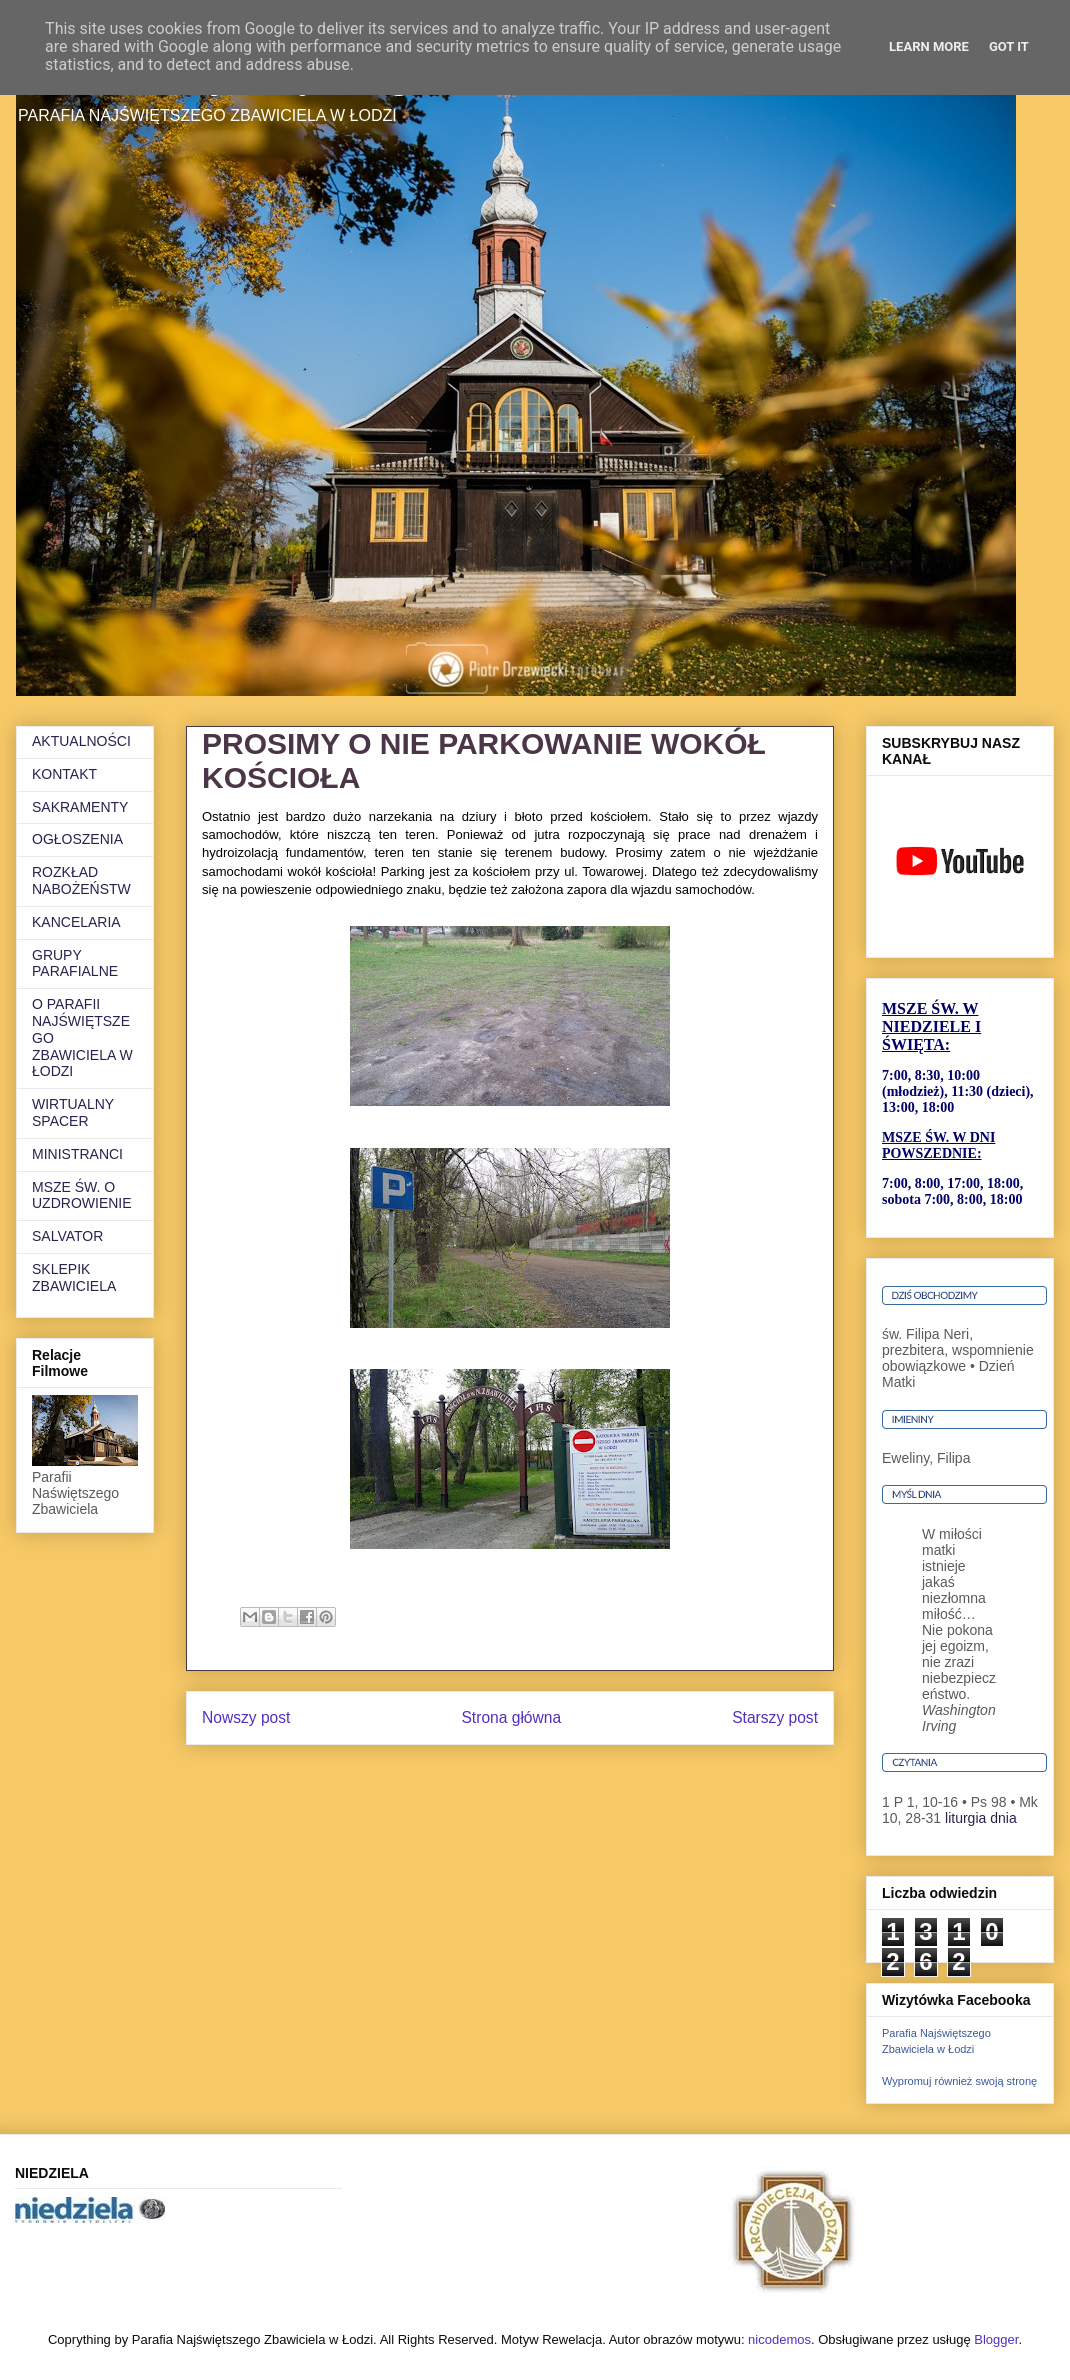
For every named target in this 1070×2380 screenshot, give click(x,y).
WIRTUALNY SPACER (73, 1112)
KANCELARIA (76, 922)
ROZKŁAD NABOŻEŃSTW (81, 880)
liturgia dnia (981, 1818)
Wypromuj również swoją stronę (959, 2081)
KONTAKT (64, 774)
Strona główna (511, 1717)
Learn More (929, 46)
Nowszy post (246, 1717)
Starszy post (775, 1717)
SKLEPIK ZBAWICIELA (74, 1277)
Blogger (996, 2339)
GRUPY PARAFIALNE (75, 963)
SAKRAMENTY (80, 807)
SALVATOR (67, 1236)
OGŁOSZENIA (77, 839)
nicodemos (779, 2339)
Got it (1009, 46)
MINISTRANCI (77, 1154)
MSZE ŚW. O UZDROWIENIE (82, 1195)
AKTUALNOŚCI (81, 741)
